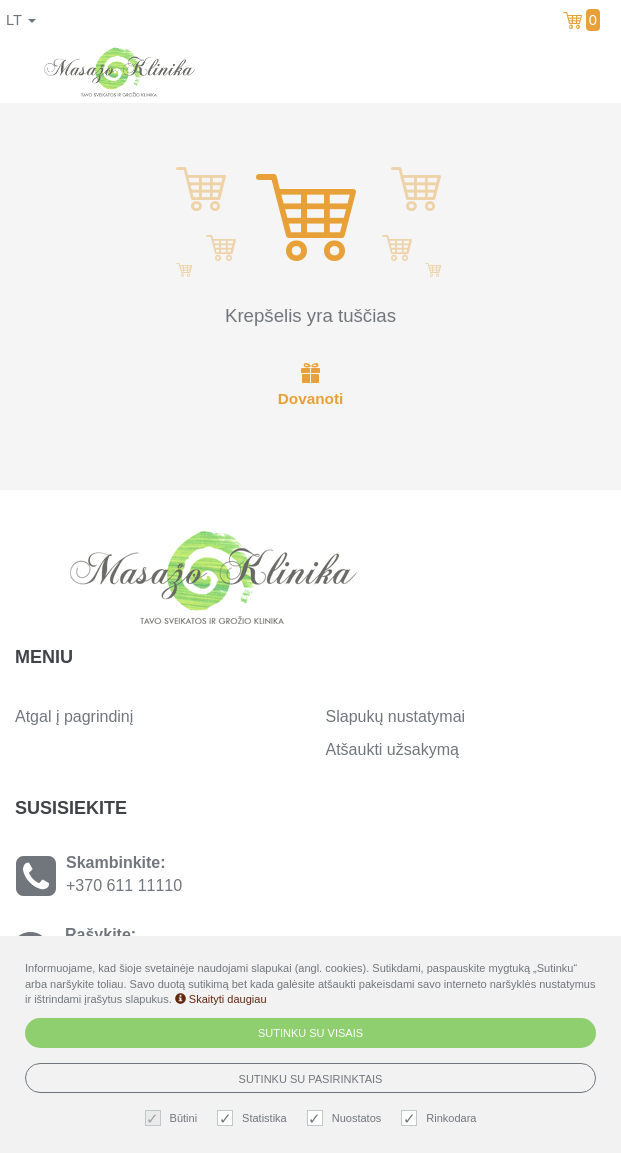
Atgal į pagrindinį (74, 716)
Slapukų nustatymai (396, 716)
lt (21, 20)
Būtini (174, 1118)
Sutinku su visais (310, 1033)
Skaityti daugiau (221, 999)
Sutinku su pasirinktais (311, 1079)
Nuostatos (347, 1118)
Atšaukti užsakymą (392, 749)
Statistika (254, 1118)
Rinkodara (441, 1118)
